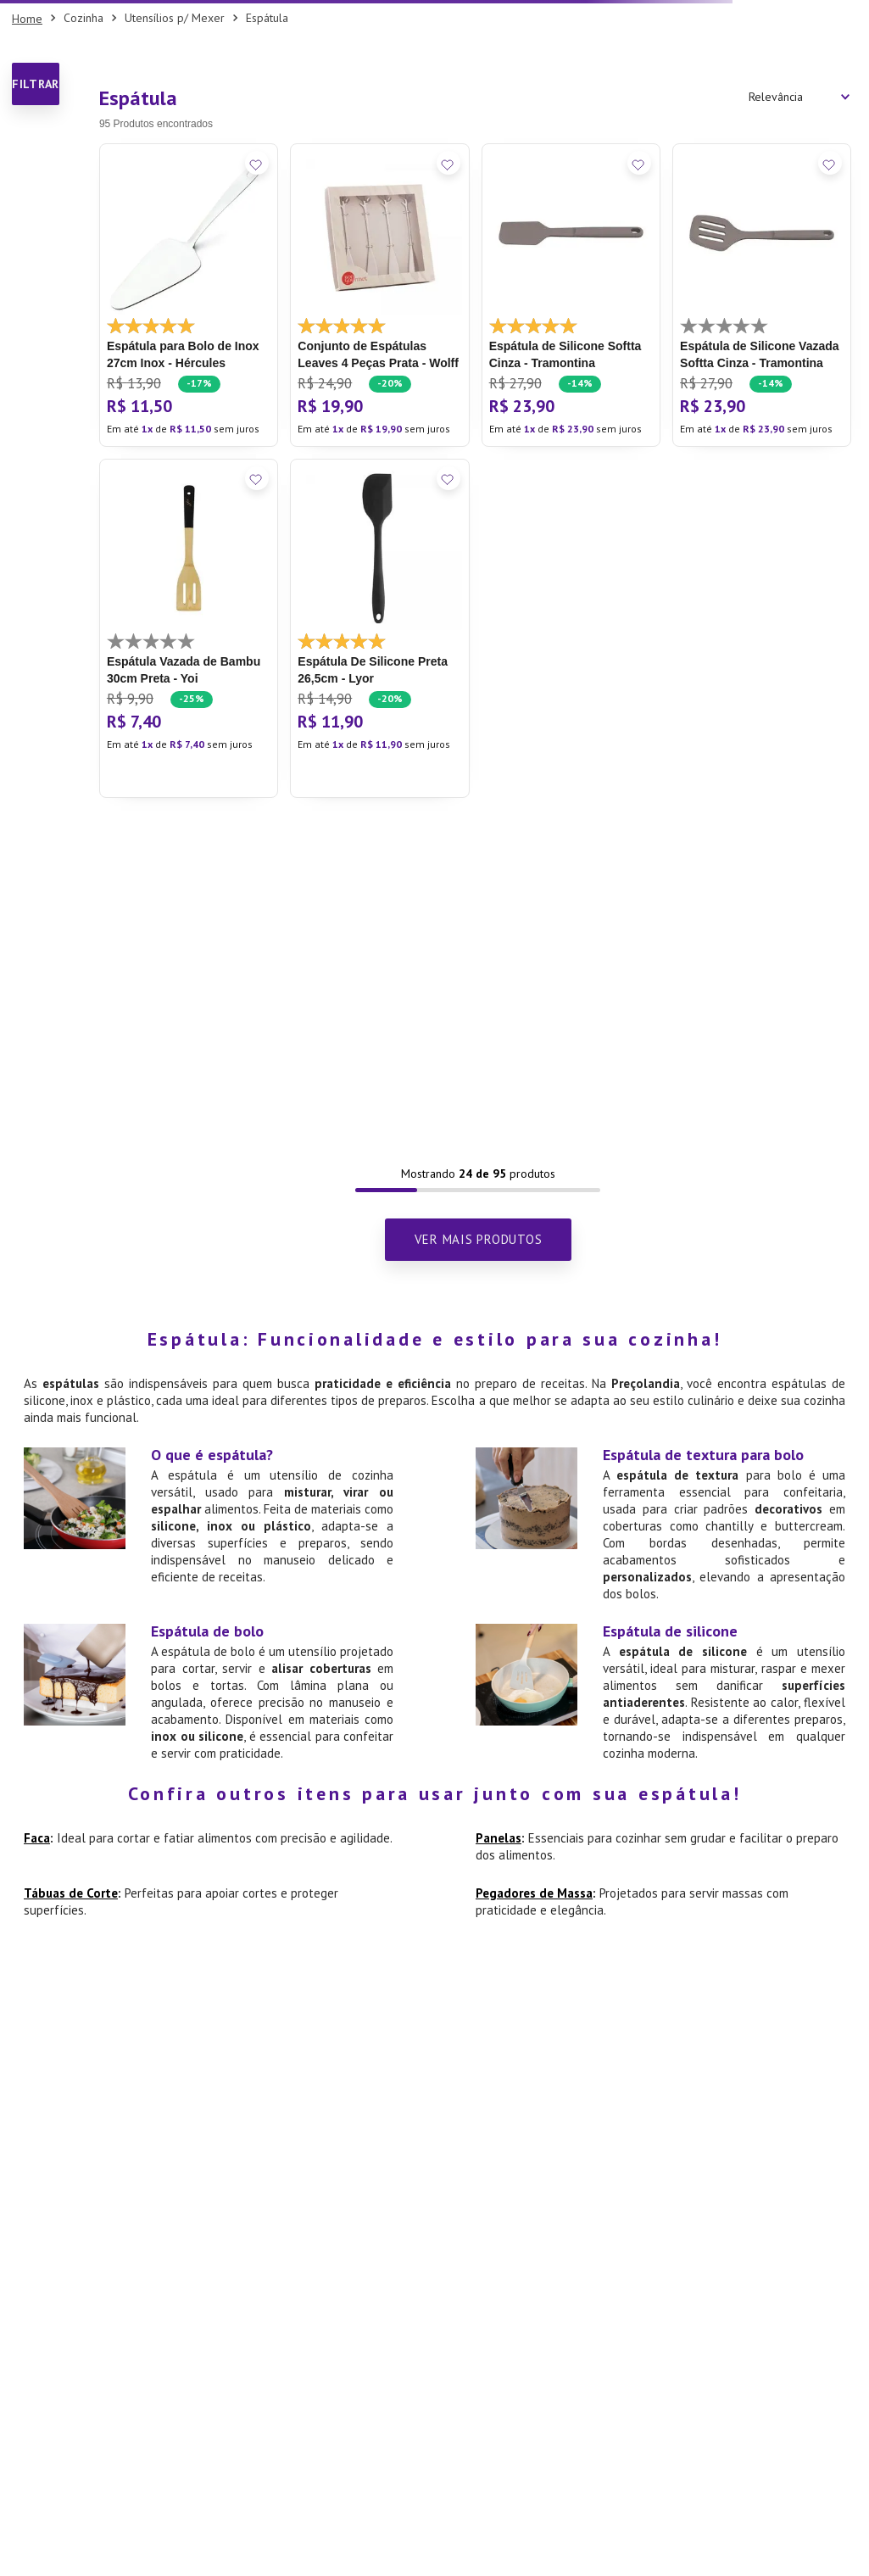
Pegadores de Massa (534, 1893)
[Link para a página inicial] (27, 18)
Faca (37, 1838)
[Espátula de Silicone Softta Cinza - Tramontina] (571, 295)
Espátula (267, 18)
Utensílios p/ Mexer (175, 18)
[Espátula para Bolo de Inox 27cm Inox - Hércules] (188, 295)
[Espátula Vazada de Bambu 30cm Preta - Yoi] (188, 628)
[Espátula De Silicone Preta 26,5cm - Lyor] (379, 628)
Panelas (498, 1838)
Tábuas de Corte (71, 1893)
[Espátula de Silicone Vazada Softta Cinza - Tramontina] (761, 295)
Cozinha (83, 18)
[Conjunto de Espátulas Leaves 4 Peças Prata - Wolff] (379, 295)
